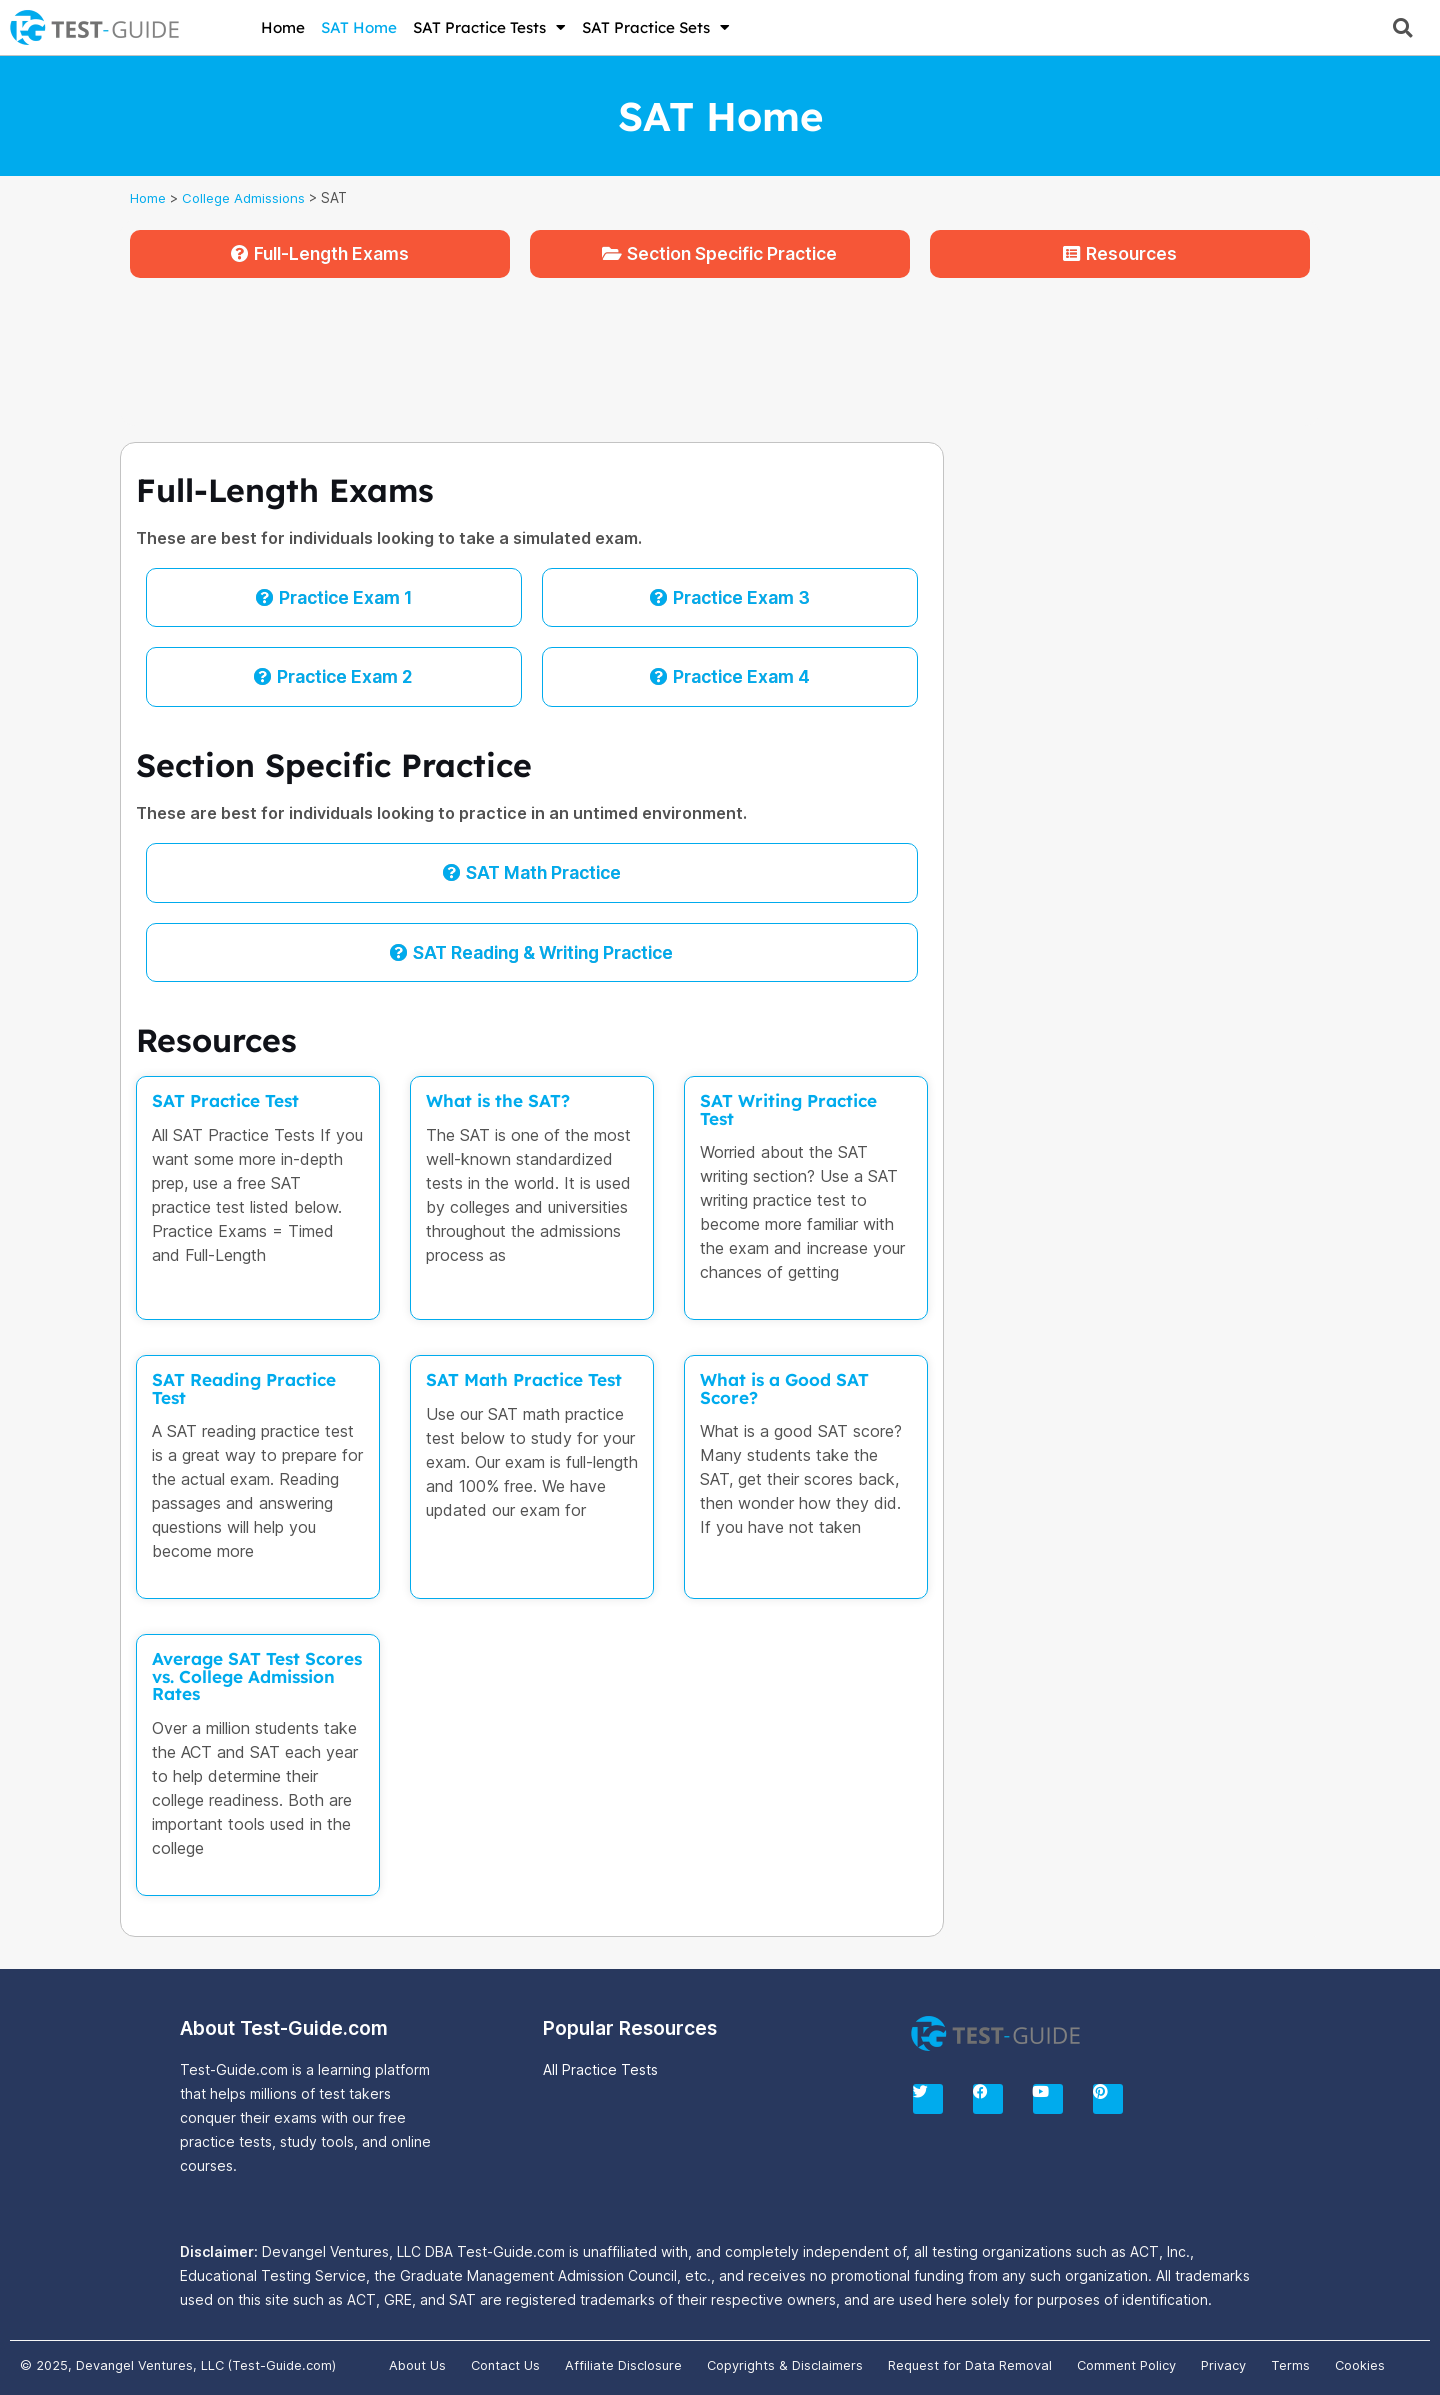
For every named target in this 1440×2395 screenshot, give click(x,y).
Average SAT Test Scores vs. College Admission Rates (230, 1675)
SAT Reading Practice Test (245, 1388)
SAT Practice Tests (489, 27)
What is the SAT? (498, 1100)
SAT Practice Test (227, 1100)
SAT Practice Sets (656, 27)
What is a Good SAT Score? (785, 1388)
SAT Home (359, 27)
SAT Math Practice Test (525, 1379)
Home (283, 27)
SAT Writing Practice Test (790, 1109)
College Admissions (246, 198)
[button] (1402, 27)
